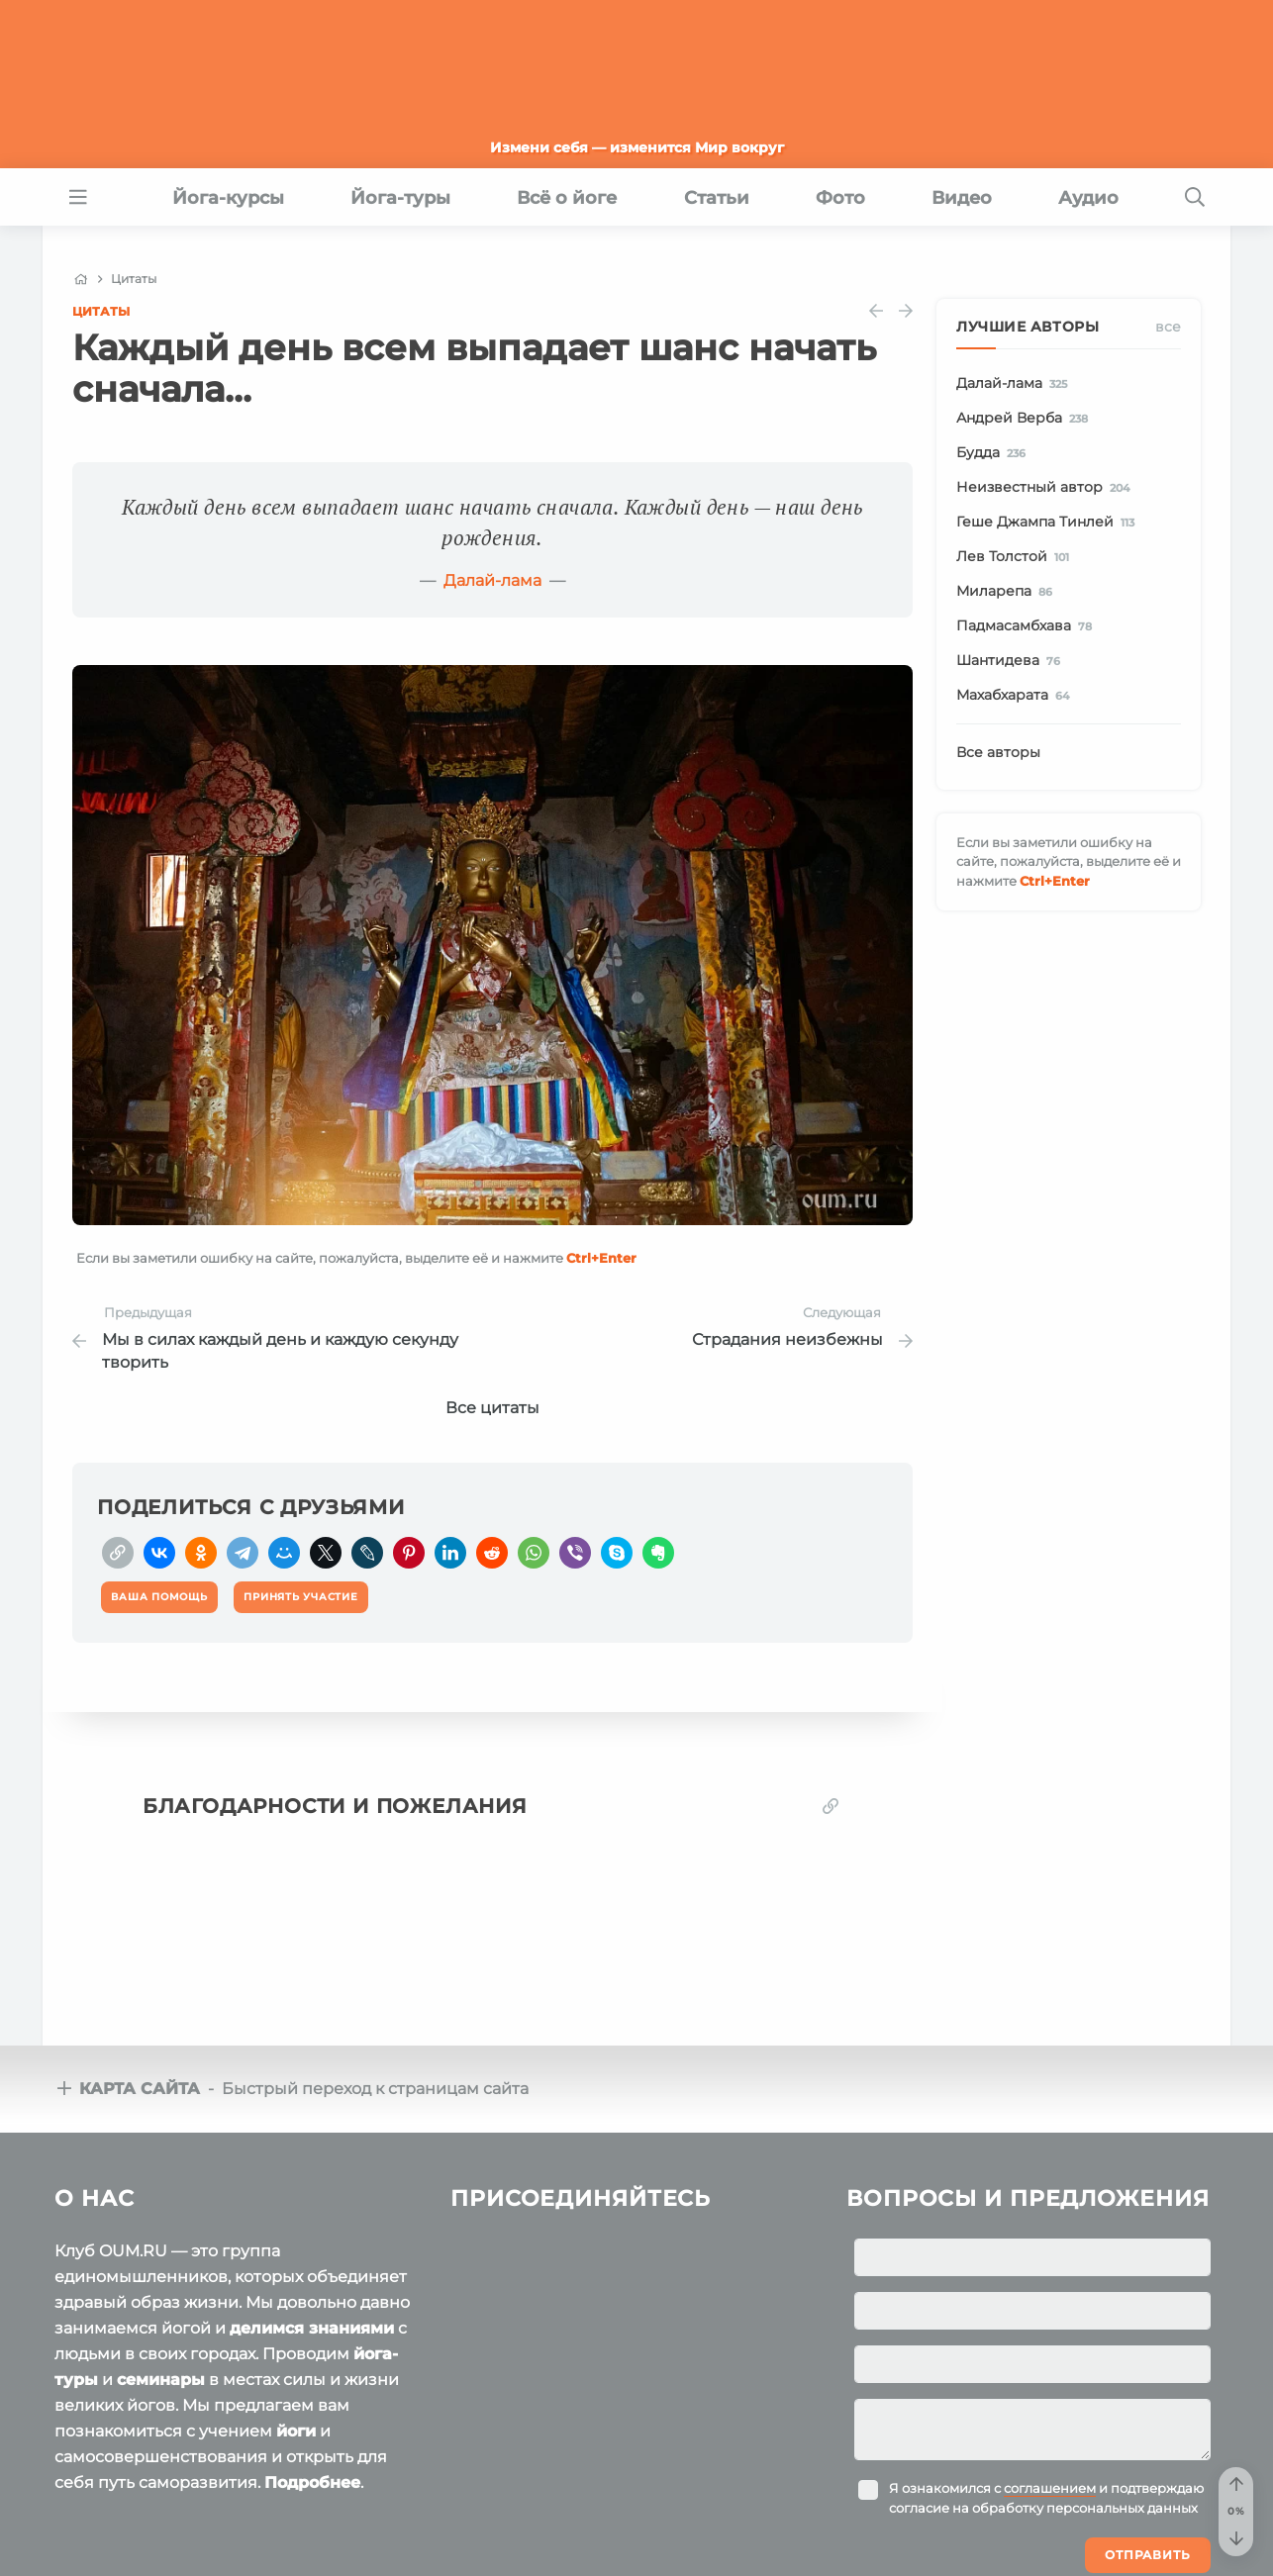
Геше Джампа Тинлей (1048, 522)
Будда (994, 453)
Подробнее (312, 2482)
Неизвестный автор (1046, 488)
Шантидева (1011, 661)
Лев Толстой (1016, 557)
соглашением (1050, 2488)
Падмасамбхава (1027, 626)
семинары (161, 2379)
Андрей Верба (1025, 419)
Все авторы (998, 752)
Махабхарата (1016, 696)
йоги (296, 2431)
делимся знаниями (312, 2328)
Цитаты (101, 311)
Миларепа (1007, 592)
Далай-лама (492, 580)
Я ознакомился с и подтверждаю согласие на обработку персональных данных (1046, 2498)
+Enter (601, 1258)
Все (1168, 327)
